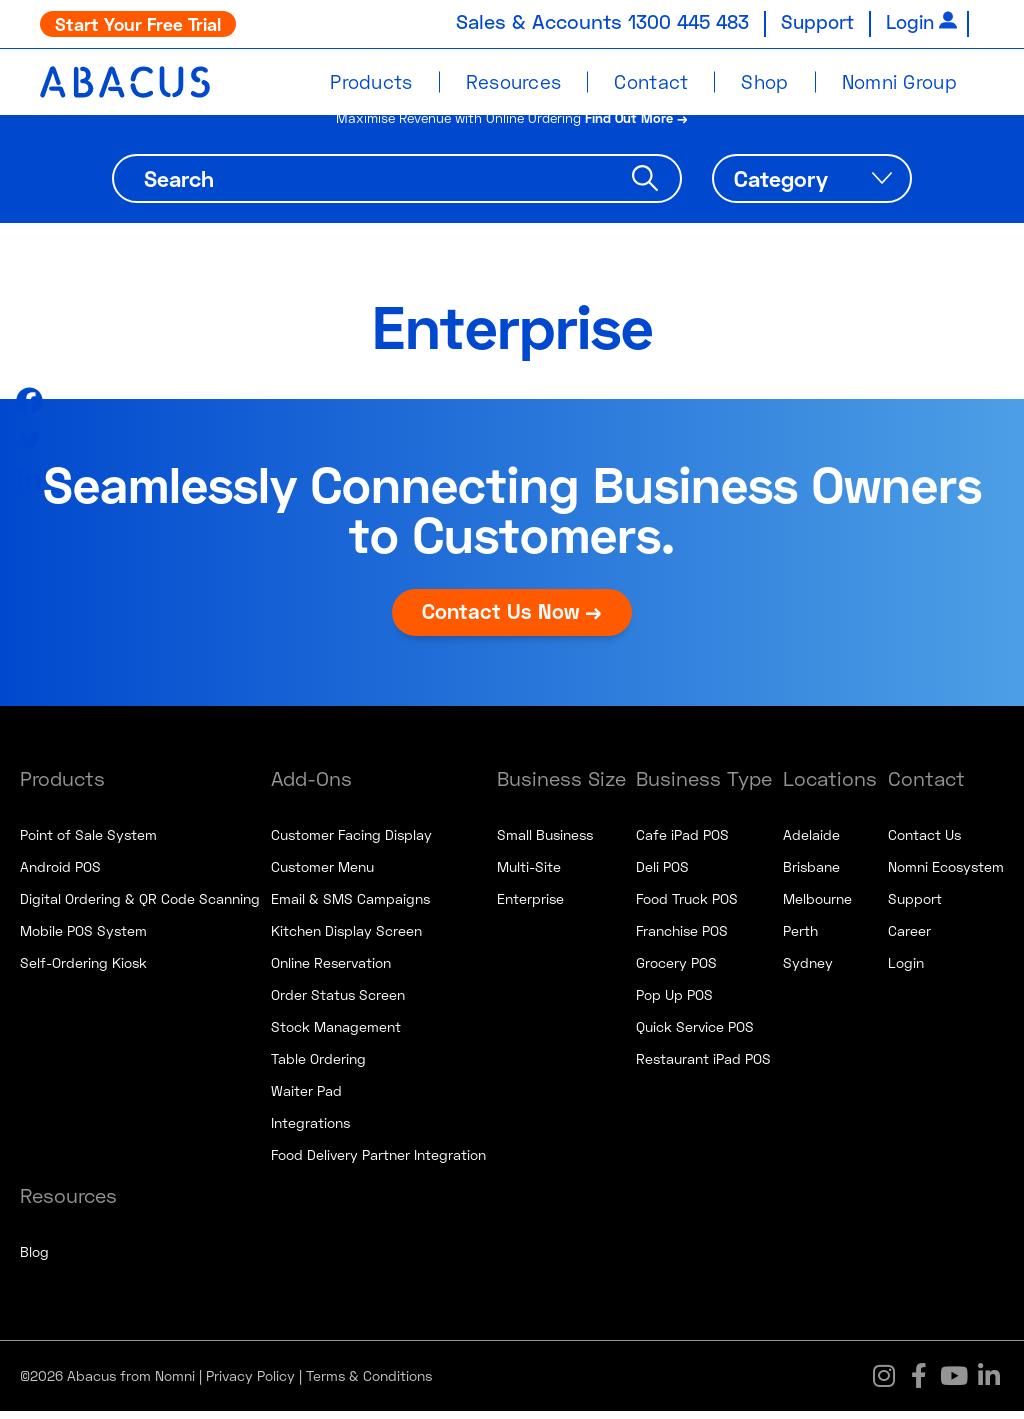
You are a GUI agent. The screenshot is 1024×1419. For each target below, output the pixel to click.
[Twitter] (29, 439)
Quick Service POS (695, 1034)
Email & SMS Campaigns (350, 906)
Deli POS (662, 874)
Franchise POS (682, 938)
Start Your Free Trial (138, 24)
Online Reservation (331, 970)
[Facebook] (29, 400)
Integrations (310, 1130)
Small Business (545, 842)
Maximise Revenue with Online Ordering (512, 125)
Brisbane (811, 874)
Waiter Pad (306, 1098)
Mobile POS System (83, 938)
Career (909, 938)
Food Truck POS (687, 906)
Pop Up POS (674, 1002)
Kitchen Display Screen (346, 938)
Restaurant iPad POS (703, 1066)
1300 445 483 (677, 21)
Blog (34, 1259)
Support (812, 21)
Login (908, 21)
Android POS (60, 874)
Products (371, 81)
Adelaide (811, 842)
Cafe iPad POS (682, 842)
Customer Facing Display (351, 842)
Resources (514, 81)
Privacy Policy (250, 1383)
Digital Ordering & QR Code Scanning (140, 906)
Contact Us (924, 842)
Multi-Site (529, 874)
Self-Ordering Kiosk (83, 970)
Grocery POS (676, 970)
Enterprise (530, 906)
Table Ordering (318, 1066)
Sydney (808, 970)
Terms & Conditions (369, 1383)
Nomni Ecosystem (946, 874)
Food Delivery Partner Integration (378, 1162)
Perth (800, 938)
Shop (764, 81)
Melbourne (817, 906)
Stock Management (336, 1034)
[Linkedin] (29, 478)
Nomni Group (899, 81)
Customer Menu (322, 874)
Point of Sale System (88, 842)
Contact (651, 81)
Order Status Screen (338, 1002)
